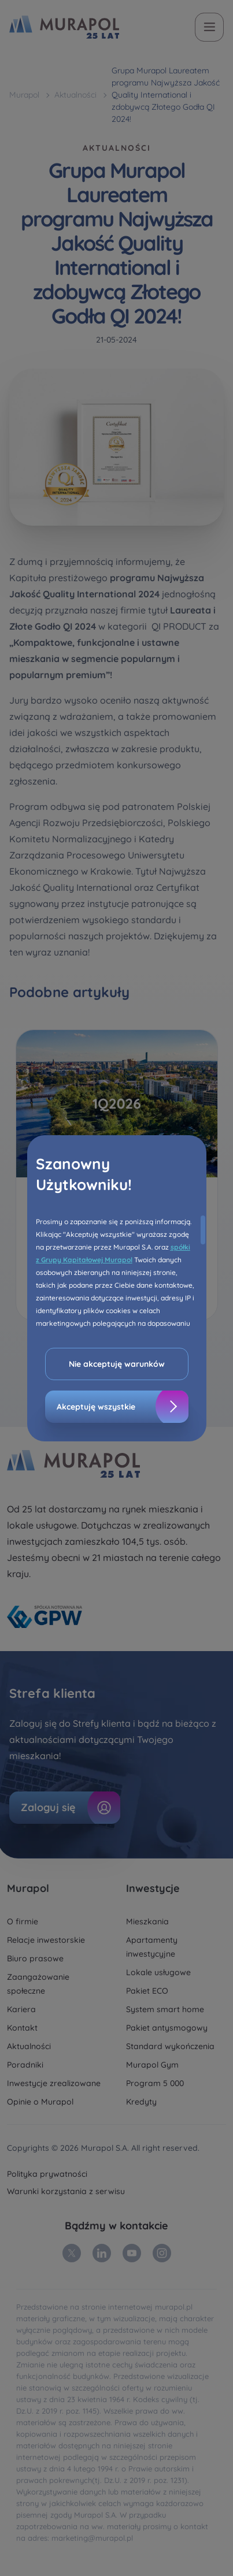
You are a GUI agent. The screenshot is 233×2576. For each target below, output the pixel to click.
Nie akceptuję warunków (117, 1364)
